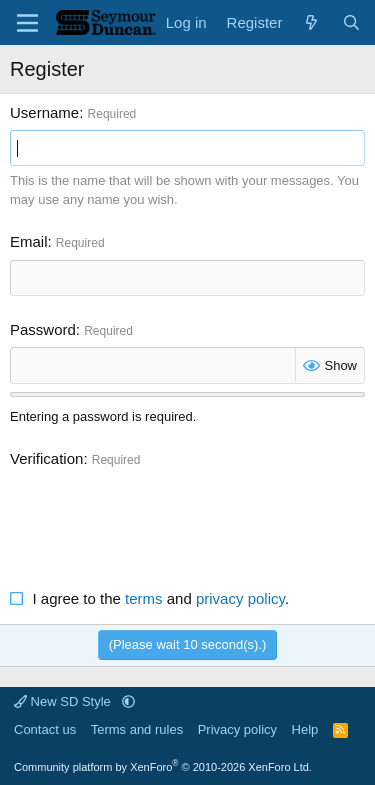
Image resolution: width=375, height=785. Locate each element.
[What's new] (311, 22)
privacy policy (240, 598)
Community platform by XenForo (163, 767)
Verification (46, 458)
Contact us (45, 729)
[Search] (351, 22)
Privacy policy (237, 729)
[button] (128, 701)
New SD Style (64, 701)
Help (305, 729)
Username (44, 112)
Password (43, 329)
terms (144, 598)
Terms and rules (137, 729)
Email (29, 241)
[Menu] (27, 23)
